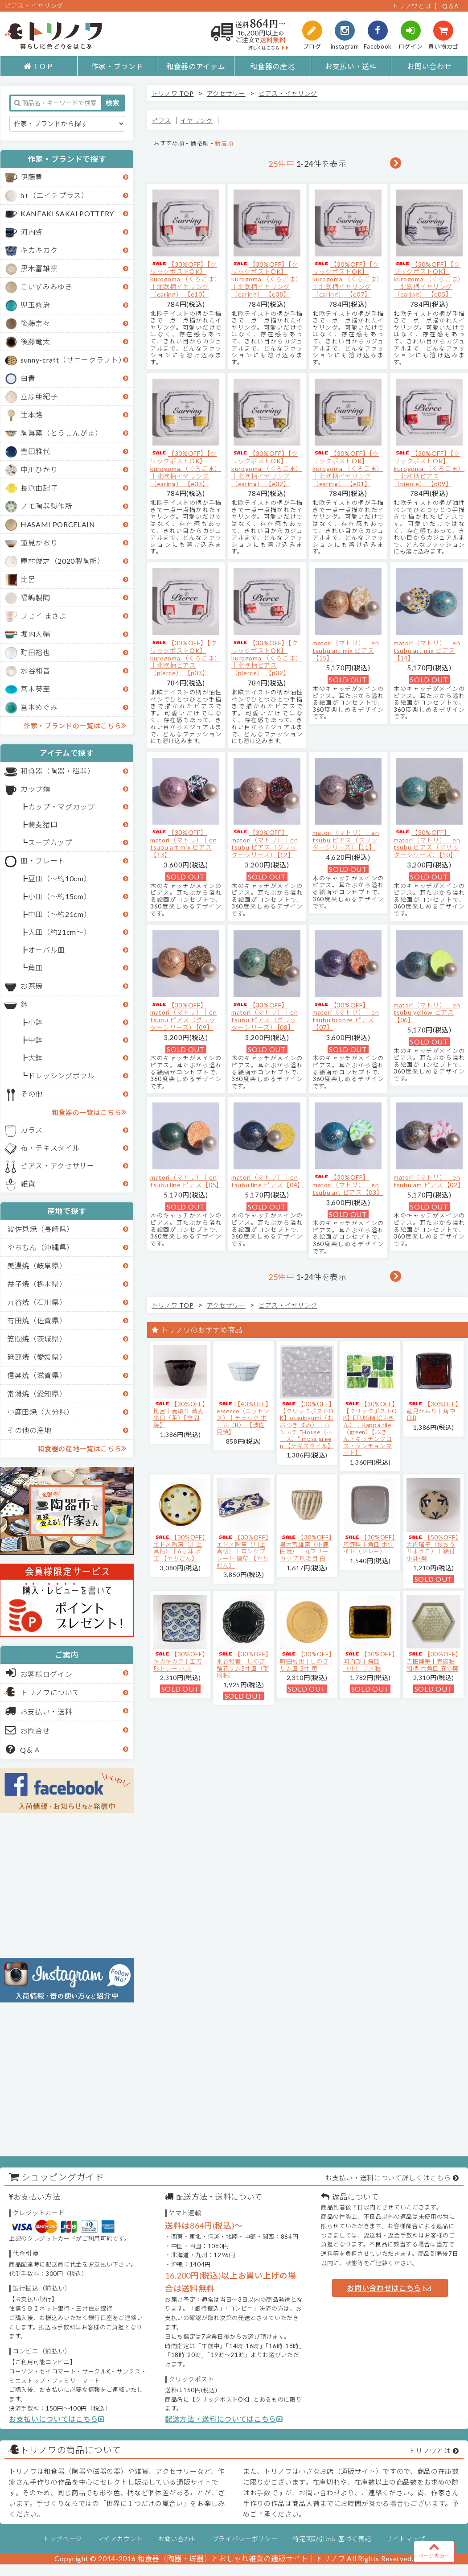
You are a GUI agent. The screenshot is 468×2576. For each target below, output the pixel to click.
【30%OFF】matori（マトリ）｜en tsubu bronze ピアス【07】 (345, 1016)
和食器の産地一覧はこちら (82, 1448)
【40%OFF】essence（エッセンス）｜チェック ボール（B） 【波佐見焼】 (243, 1417)
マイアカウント (120, 2539)
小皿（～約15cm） (59, 896)
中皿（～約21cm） (59, 914)
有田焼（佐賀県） (36, 1320)
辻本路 (32, 414)
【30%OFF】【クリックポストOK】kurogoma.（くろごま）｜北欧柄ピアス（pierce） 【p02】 (266, 658)
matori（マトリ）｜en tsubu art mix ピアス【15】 (345, 650)
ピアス (161, 120)
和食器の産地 (272, 66)
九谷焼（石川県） (36, 1302)
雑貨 (28, 1183)
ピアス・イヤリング (288, 93)
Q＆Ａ (23, 1749)
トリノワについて (50, 1692)
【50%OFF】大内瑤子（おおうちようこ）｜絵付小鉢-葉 (432, 1548)
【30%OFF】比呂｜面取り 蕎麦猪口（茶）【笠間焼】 (179, 1414)
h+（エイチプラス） (55, 195)
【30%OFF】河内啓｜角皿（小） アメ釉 (369, 1661)
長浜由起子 (39, 487)
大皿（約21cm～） (59, 932)
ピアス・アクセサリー (57, 1165)
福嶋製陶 (35, 597)
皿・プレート (43, 860)
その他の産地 (29, 1430)
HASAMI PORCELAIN (58, 524)
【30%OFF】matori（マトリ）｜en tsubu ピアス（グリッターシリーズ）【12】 (264, 844)
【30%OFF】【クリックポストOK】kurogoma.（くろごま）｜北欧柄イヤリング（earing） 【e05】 (429, 279)
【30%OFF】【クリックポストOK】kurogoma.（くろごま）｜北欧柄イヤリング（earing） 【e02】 (266, 468)
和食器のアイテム (195, 66)
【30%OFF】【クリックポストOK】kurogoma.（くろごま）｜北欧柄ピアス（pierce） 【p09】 (429, 468)
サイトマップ (405, 2539)
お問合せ (28, 1730)
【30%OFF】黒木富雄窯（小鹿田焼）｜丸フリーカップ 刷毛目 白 (306, 1548)
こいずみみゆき (47, 286)
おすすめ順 (169, 143)
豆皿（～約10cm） (59, 878)
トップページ (62, 2539)
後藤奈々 (35, 323)
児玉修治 (35, 305)
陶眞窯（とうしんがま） (61, 433)
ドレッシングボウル (61, 1075)
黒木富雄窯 (39, 268)
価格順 (199, 143)
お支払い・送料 (351, 66)
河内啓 (32, 231)
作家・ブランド (117, 66)
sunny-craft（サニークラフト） (73, 359)
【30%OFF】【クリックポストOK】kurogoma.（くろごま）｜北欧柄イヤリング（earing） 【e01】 (347, 468)
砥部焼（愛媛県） (36, 1357)
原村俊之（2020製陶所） (63, 561)
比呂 (28, 579)
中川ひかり (39, 469)
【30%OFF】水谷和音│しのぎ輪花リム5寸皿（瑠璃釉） (243, 1665)
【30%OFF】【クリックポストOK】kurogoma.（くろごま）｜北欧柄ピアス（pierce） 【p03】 (185, 658)
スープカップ (50, 842)
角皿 (35, 967)
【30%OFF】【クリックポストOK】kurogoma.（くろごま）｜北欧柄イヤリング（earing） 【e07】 (347, 279)
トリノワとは (411, 6)
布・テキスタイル (50, 1148)
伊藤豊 (32, 177)
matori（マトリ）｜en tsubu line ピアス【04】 (267, 1181)
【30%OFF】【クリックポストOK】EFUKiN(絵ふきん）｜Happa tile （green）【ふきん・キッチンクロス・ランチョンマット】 (370, 1428)
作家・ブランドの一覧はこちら (75, 725)
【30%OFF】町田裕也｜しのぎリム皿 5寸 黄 (306, 1661)
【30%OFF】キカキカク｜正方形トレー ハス (179, 1661)
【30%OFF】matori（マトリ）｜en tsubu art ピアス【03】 (347, 1184)
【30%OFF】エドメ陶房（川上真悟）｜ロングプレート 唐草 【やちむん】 (243, 1551)
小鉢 (35, 1022)
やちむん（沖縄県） (40, 1247)
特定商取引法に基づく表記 (331, 2539)
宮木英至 (35, 689)
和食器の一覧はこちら (89, 1111)
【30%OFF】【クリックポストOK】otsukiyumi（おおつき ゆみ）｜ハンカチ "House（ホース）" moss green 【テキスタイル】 (307, 1424)
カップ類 (35, 788)
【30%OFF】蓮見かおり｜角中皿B (432, 1410)
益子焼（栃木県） (36, 1284)
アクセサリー (226, 93)
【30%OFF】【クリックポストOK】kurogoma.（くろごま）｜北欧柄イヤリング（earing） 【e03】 (185, 468)
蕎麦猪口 (43, 824)
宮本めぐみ (39, 707)
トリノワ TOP (172, 93)
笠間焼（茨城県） (36, 1338)
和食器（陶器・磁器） (58, 771)
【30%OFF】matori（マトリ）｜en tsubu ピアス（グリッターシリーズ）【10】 (427, 844)
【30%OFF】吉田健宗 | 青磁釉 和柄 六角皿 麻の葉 (432, 1661)
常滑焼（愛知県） (36, 1393)
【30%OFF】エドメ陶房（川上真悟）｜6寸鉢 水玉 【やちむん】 (179, 1548)
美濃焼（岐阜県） (36, 1265)
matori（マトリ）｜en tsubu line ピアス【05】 (186, 1181)
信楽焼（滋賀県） (36, 1375)
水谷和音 (35, 670)
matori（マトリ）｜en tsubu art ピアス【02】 (429, 1181)
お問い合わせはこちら (389, 2287)
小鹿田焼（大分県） (40, 1412)
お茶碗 (32, 986)
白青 (28, 378)
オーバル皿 (46, 949)
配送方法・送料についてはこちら (224, 2419)
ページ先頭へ (434, 2550)
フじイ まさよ (44, 615)
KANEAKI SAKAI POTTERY (67, 213)
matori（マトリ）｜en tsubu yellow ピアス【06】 (427, 1012)
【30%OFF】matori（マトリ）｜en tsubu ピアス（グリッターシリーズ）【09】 (183, 1016)
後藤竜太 (35, 341)
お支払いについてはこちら (57, 2419)
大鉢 (35, 1057)
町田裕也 (35, 652)
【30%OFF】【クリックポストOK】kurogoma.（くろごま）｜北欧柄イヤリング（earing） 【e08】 (266, 279)
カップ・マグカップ (61, 806)
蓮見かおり (39, 542)
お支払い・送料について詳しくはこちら (388, 2178)
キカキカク (39, 250)
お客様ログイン (39, 1673)
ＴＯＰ (39, 66)
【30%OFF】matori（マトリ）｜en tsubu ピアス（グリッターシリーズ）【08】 (264, 1016)
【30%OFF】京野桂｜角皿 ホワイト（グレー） (369, 1544)
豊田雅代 (35, 451)
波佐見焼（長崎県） (40, 1229)
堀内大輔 (35, 634)
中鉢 (35, 1040)
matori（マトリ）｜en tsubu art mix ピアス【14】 (427, 650)
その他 (32, 1094)
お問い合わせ (429, 66)
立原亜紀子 (39, 396)
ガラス (32, 1130)
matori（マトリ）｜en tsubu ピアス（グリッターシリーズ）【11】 (345, 840)
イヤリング (196, 120)
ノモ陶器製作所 (47, 506)
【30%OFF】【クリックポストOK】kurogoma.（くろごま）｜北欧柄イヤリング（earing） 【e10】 (185, 279)
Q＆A (450, 6)
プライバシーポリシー (245, 2539)
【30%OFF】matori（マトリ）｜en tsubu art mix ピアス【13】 (183, 844)
